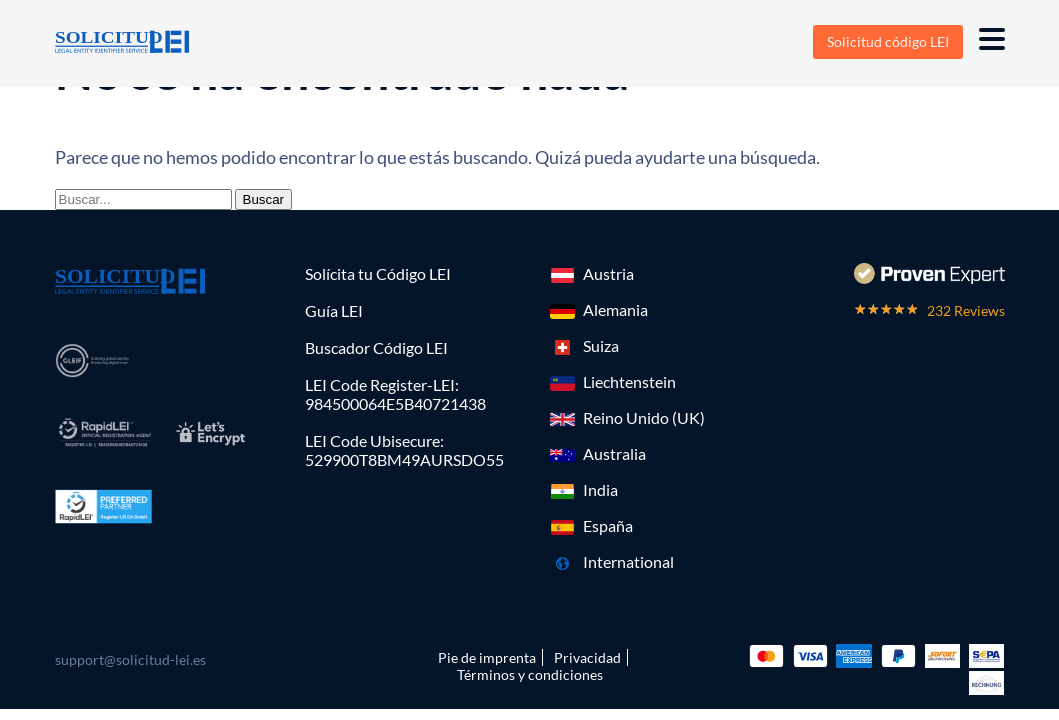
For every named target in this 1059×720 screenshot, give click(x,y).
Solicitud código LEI (888, 41)
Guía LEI (334, 310)
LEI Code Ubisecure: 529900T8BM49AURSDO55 (404, 450)
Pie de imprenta (487, 657)
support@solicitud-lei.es (130, 659)
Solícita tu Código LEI (378, 273)
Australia (614, 453)
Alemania (615, 309)
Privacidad (587, 657)
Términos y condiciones (530, 674)
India (600, 489)
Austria (608, 273)
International (628, 561)
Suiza (601, 345)
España (608, 525)
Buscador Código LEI (376, 347)
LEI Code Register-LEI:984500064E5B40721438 (395, 394)
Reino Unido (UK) (644, 417)
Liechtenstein (629, 381)
